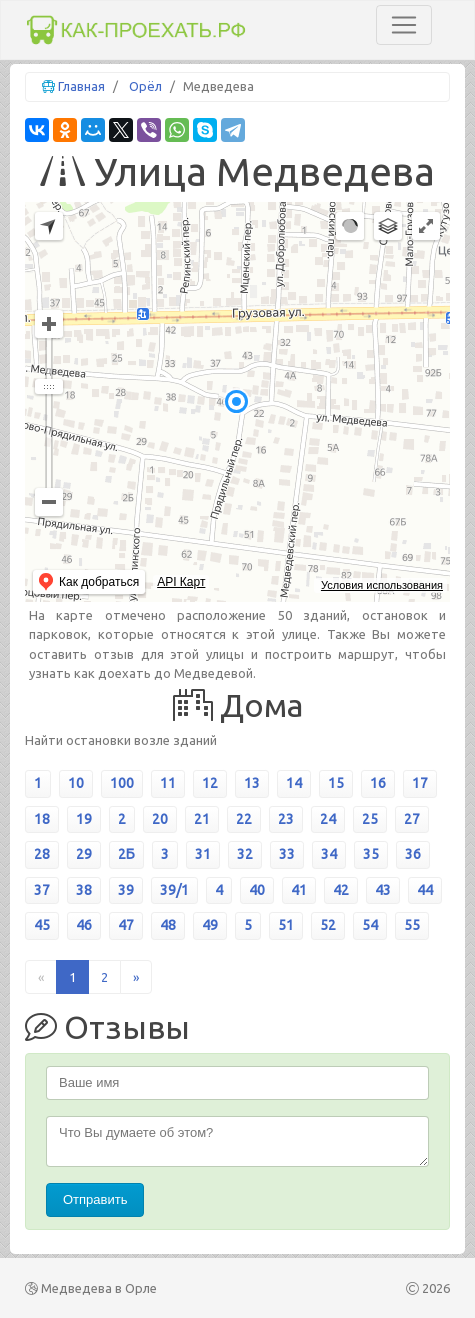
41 (299, 890)
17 (420, 783)
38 (84, 890)
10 (76, 783)
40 (257, 890)
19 (84, 819)
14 (294, 783)
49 (210, 925)
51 (286, 925)
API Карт (181, 582)
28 (42, 854)
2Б (126, 854)
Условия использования (382, 585)
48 (168, 925)
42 (341, 890)
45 (42, 925)
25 (370, 819)
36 (413, 854)
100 (122, 783)
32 (245, 854)
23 (286, 819)
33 (287, 854)
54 (370, 925)
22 (244, 819)
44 (425, 890)
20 (160, 819)
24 (328, 819)
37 (42, 890)
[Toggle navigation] (404, 25)
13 (252, 783)
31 (203, 854)
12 (210, 783)
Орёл (145, 86)
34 (329, 854)
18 (42, 819)
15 (336, 783)
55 (412, 925)
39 (126, 890)
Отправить (95, 1199)
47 (126, 925)
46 (84, 925)
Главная (81, 86)
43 (383, 890)
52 (328, 925)
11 (168, 783)
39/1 (174, 890)
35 (371, 854)
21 (202, 819)
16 (378, 783)
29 (84, 854)
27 (412, 819)
